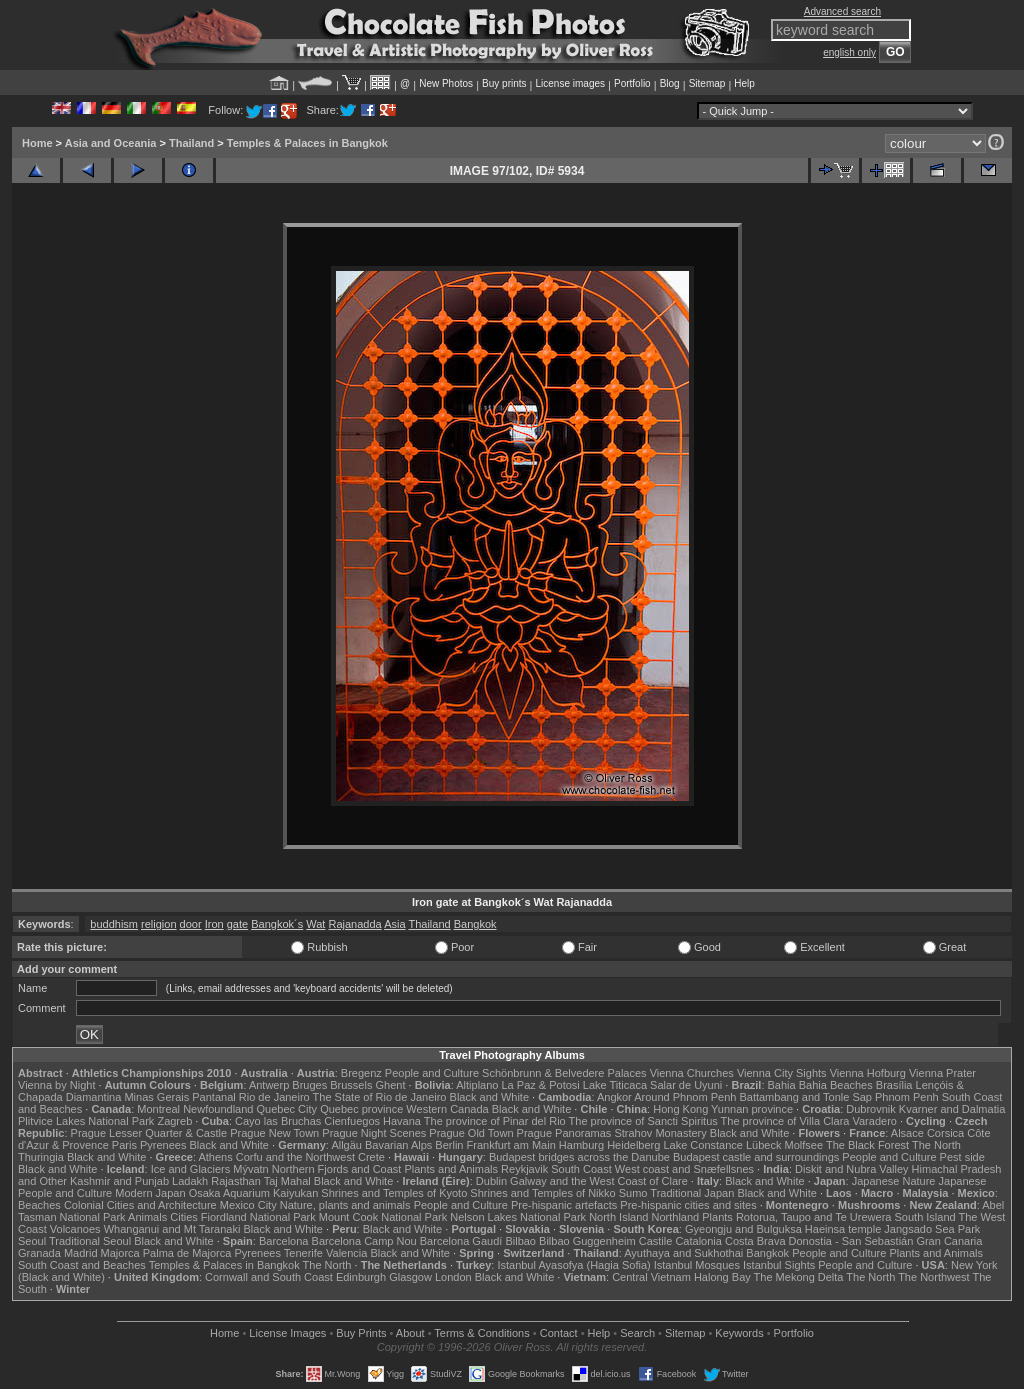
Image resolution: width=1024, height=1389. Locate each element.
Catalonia (698, 1241)
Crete (371, 1157)
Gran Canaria (949, 1241)
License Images (287, 1333)
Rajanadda (354, 924)
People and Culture (432, 1073)
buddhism (114, 924)
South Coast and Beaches (82, 1265)
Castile (656, 1241)
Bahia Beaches (836, 1085)
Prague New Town (274, 1133)
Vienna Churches (692, 1073)
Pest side (962, 1157)
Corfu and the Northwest (295, 1157)
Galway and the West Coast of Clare (599, 1181)
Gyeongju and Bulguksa (743, 1229)
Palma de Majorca (187, 1253)
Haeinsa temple (843, 1229)
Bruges (309, 1085)
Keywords (739, 1333)
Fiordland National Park (258, 1217)
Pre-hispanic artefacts (564, 1205)
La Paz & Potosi (541, 1085)
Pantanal (213, 1097)
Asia (394, 924)
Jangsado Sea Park (932, 1229)
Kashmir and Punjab (119, 1181)
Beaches (39, 1205)
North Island (618, 1217)
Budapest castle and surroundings (756, 1157)
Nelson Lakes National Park (518, 1217)
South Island (925, 1217)
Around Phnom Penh (685, 1097)
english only (849, 52)
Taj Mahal (287, 1181)
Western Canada (447, 1109)
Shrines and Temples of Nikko (542, 1193)
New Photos (446, 83)
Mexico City (248, 1205)
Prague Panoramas (564, 1133)
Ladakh (190, 1181)
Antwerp (269, 1085)
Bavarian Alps (398, 1145)
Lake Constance (703, 1145)
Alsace (907, 1133)
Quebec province (361, 1109)
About (410, 1333)
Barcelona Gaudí (461, 1241)
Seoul (32, 1241)
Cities (184, 1217)
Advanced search (842, 11)
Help (744, 83)
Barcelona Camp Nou (364, 1241)
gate (237, 924)
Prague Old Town (471, 1133)
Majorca (120, 1253)
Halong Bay (722, 1277)
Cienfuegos (352, 1121)
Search (637, 1333)
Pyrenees (163, 1145)
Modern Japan (150, 1193)
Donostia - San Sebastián (851, 1241)
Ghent (391, 1085)
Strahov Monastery (660, 1133)
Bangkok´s (277, 924)
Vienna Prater (942, 1073)
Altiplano (477, 1085)
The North (936, 1145)
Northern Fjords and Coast (337, 1169)
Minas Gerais (156, 1097)
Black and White (489, 1097)
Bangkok (475, 924)
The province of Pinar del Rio (495, 1121)
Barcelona (284, 1241)
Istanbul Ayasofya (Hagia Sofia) (573, 1265)
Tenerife (303, 1253)
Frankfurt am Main (511, 1145)
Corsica (945, 1133)
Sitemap (707, 83)
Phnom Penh (907, 1097)
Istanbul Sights (779, 1265)
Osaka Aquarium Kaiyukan (254, 1193)
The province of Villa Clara (785, 1121)
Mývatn (250, 1169)
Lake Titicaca (615, 1085)
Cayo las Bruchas (278, 1121)
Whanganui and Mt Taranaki (172, 1229)
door (191, 924)
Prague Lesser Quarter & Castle (149, 1133)
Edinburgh (361, 1277)
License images (570, 83)
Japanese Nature (894, 1181)
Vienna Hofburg (868, 1073)
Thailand (191, 143)
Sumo (633, 1193)
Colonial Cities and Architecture (140, 1205)
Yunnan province (752, 1109)
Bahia (782, 1085)
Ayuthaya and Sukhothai (683, 1253)
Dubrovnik (871, 1109)
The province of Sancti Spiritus (643, 1121)
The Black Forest (867, 1145)
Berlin (449, 1145)
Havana (402, 1121)
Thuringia (41, 1157)
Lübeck (763, 1145)
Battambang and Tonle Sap (805, 1097)
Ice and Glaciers (190, 1169)
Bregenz (361, 1073)
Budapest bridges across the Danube (579, 1157)
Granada (39, 1253)
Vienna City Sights (782, 1073)
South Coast (581, 1169)
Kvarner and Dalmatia (952, 1109)
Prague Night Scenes (374, 1133)
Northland (676, 1217)
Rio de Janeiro (274, 1097)
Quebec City (287, 1109)
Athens (215, 1157)
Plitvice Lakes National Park (86, 1121)
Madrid (81, 1253)
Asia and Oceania (111, 143)
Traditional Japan (692, 1193)
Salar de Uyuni (686, 1085)
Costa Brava (755, 1241)
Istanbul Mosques (697, 1265)
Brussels (351, 1085)
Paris (124, 1145)
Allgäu (346, 1145)
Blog (670, 83)
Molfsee (804, 1145)
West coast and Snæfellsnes (684, 1169)
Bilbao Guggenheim (587, 1241)
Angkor (614, 1097)
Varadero (874, 1121)
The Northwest (934, 1277)
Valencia (346, 1253)
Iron (214, 924)
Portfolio (632, 83)
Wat (315, 924)
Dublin (491, 1181)
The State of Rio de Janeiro (380, 1097)
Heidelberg (633, 1145)
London (453, 1277)
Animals (147, 1217)
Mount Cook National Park (383, 1217)
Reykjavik (524, 1169)
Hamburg (581, 1145)
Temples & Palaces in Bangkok (307, 143)
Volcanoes (75, 1229)
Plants (717, 1217)
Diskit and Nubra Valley (852, 1169)
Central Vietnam (651, 1277)
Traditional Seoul (90, 1241)
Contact (559, 1333)
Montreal (158, 1109)
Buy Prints (361, 1333)
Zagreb (174, 1121)
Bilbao (520, 1241)
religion (158, 924)
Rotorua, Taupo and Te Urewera (814, 1217)
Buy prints (504, 83)
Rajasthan (236, 1181)
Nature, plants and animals (345, 1205)
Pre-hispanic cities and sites (688, 1205)
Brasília (894, 1085)
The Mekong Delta (799, 1277)
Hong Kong (680, 1109)
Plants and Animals (451, 1169)
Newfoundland (218, 1109)
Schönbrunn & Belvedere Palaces (564, 1073)
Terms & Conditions (481, 1333)
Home (37, 143)
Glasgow (410, 1277)
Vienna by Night (56, 1085)
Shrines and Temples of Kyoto (394, 1193)
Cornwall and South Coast (269, 1277)
